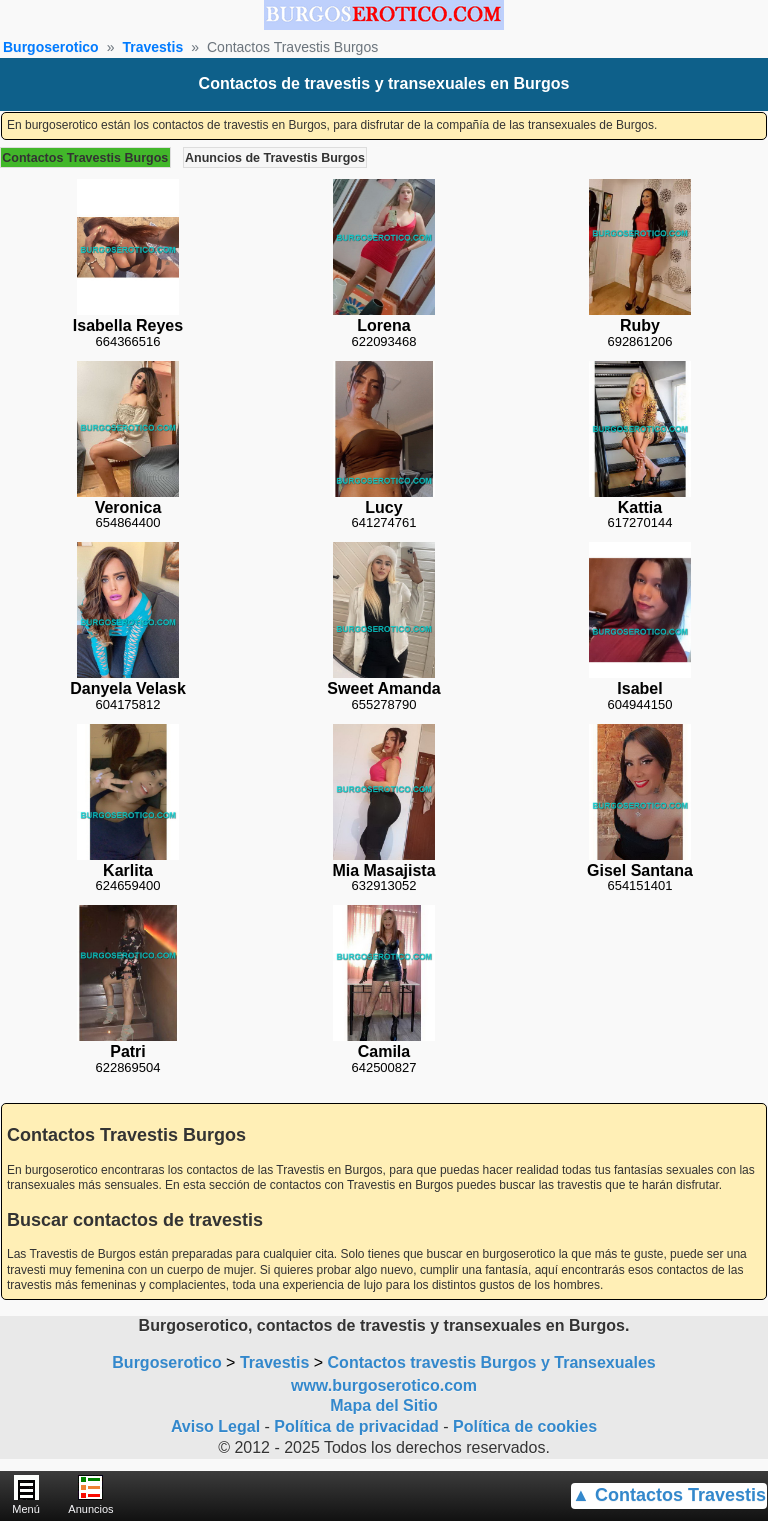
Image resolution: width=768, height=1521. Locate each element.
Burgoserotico (51, 47)
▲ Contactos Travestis (669, 1495)
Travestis (152, 47)
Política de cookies (525, 1426)
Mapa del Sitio (384, 1405)
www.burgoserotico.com (384, 1385)
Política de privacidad (356, 1426)
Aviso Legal (215, 1426)
